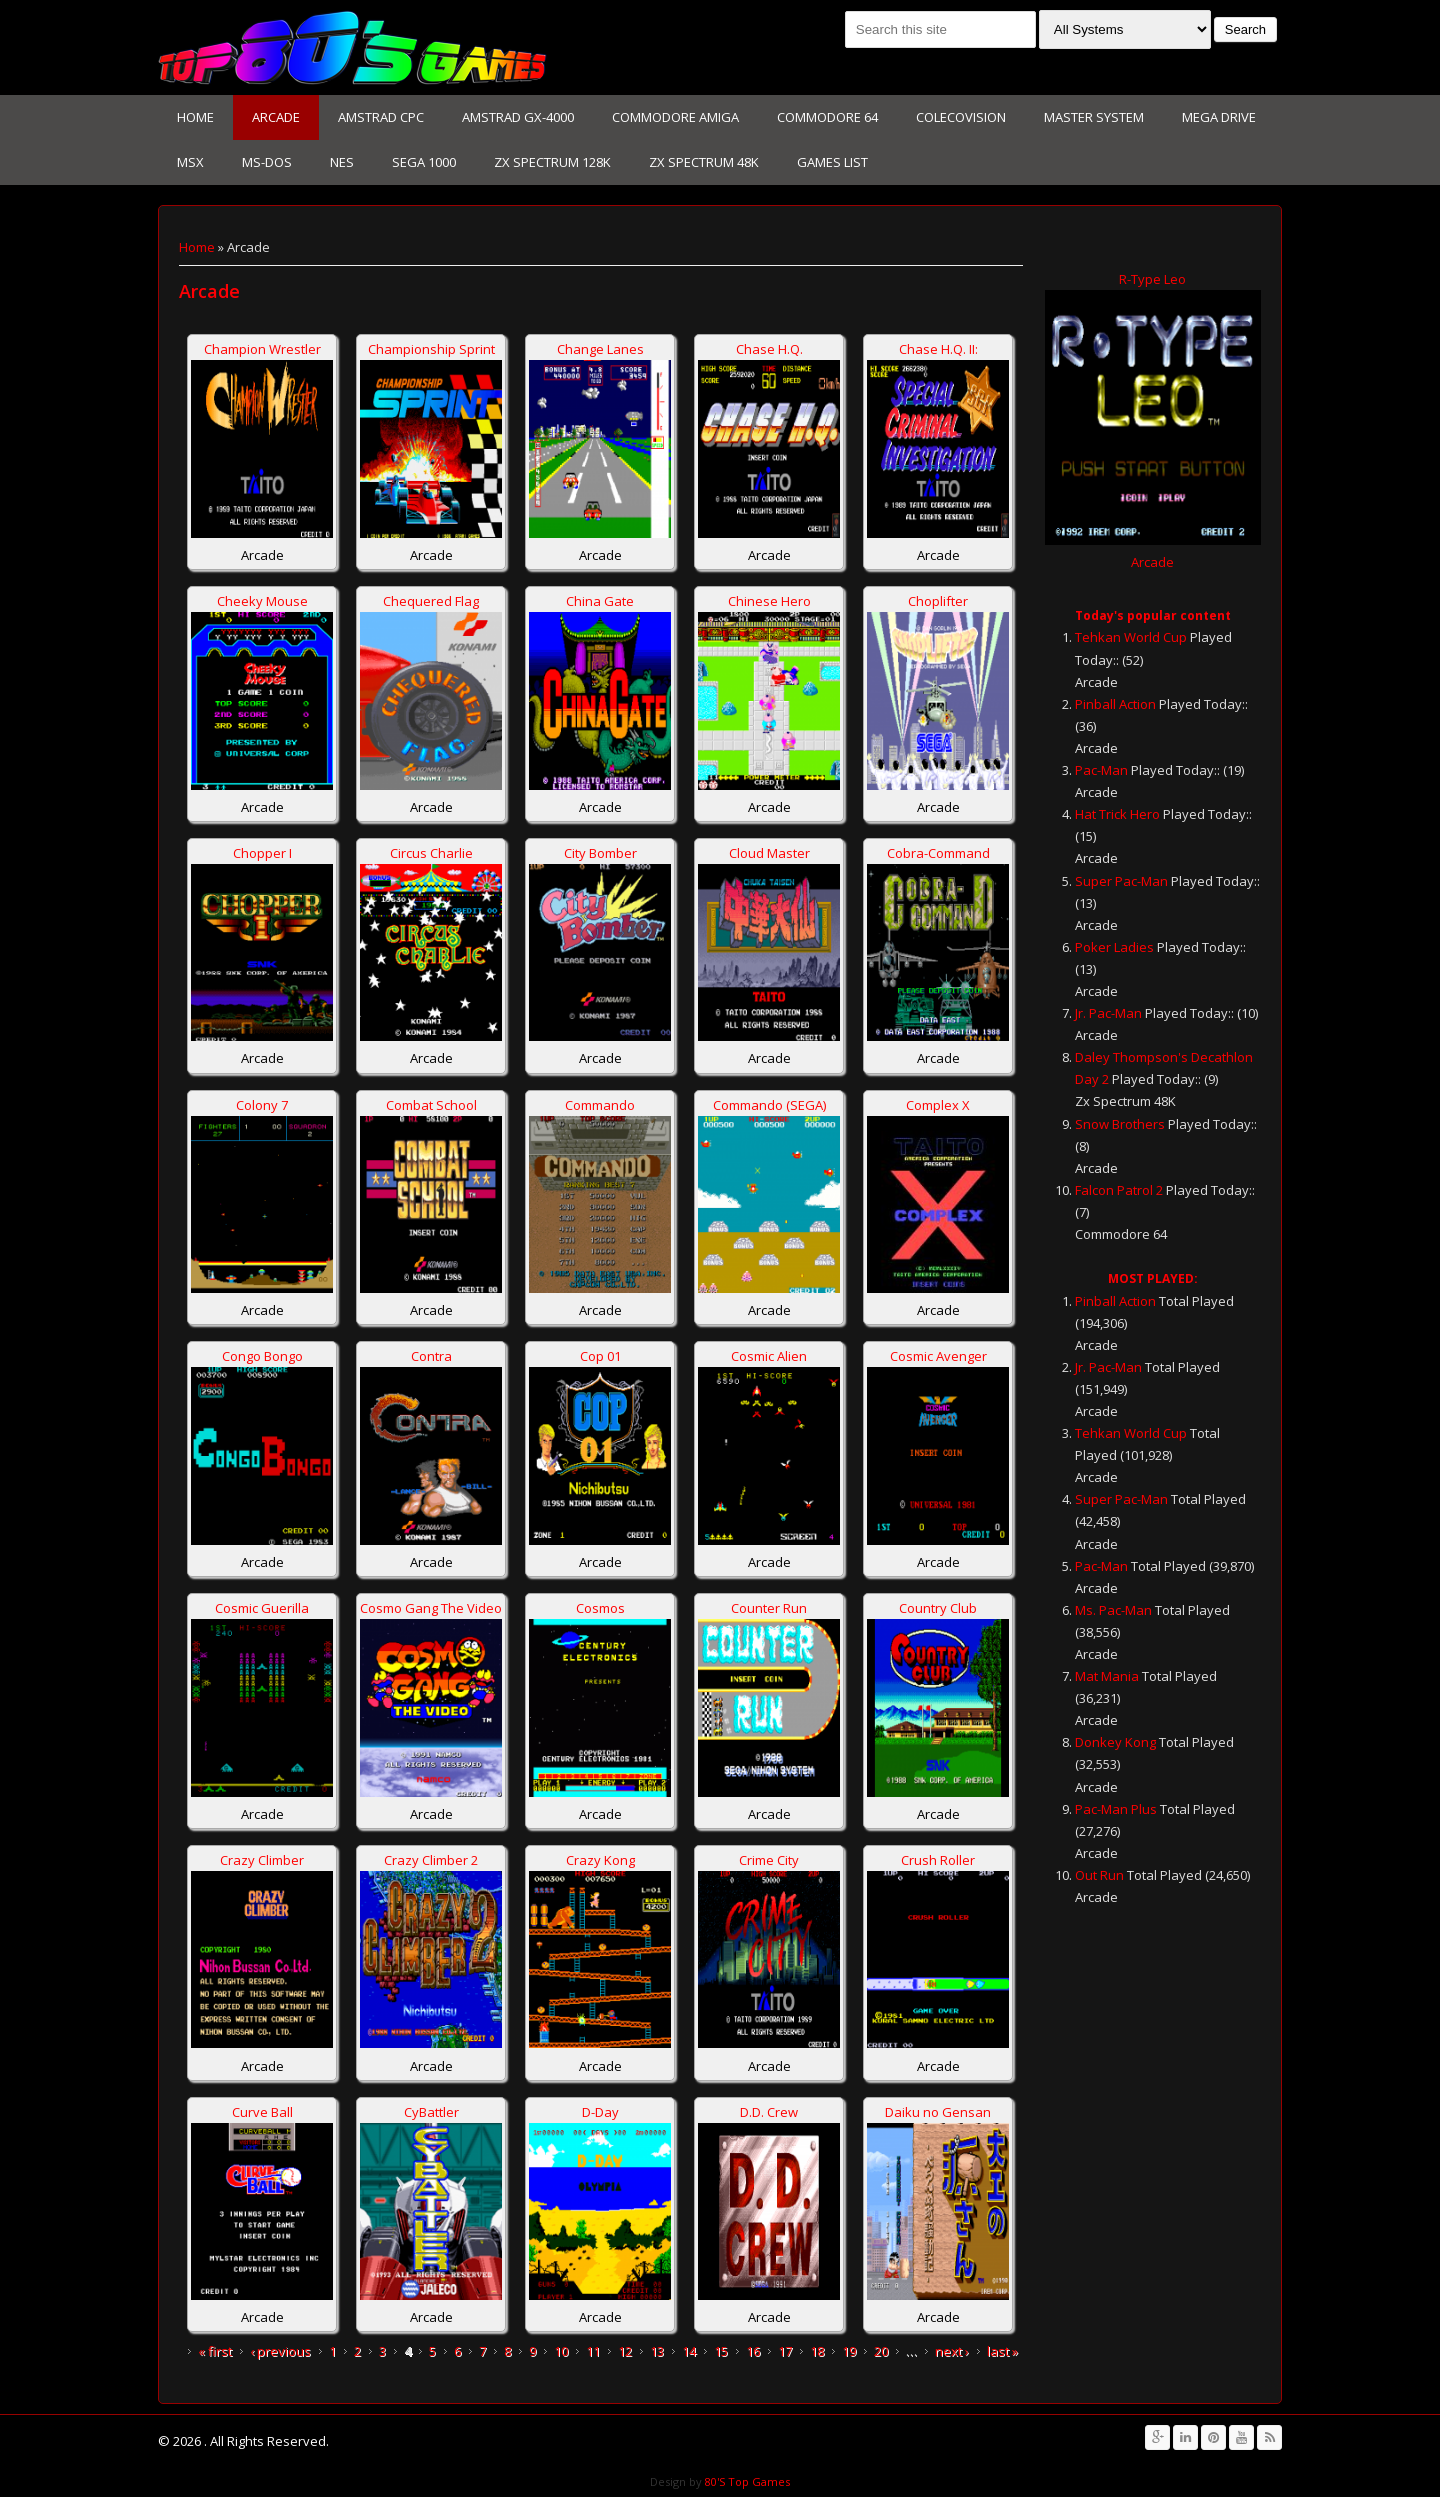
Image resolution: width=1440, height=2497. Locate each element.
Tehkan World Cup (1131, 637)
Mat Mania (1107, 1676)
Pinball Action (1115, 704)
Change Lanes (600, 349)
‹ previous (280, 2351)
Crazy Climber (262, 1860)
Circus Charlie (431, 853)
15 (721, 2351)
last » (1002, 2351)
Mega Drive (1219, 117)
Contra (431, 1356)
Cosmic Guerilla (262, 1608)
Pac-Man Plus (1116, 1809)
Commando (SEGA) (769, 1105)
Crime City (769, 1860)
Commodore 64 (827, 117)
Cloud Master (769, 853)
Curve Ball (262, 2112)
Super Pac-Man (1121, 881)
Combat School (431, 1105)
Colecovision (961, 117)
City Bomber (600, 853)
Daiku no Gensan (938, 2112)
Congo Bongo (262, 1356)
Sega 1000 (424, 162)
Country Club (938, 1608)
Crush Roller (938, 1860)
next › (952, 2351)
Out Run (1099, 1875)
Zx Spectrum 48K (704, 162)
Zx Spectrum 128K (552, 162)
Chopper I (262, 853)
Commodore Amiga (675, 117)
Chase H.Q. (769, 349)
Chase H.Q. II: (938, 349)
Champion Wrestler (262, 349)
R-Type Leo (1152, 279)
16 (753, 2351)
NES (342, 162)
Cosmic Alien (769, 1356)
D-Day (600, 2112)
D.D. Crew (769, 2112)
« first (215, 2351)
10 (561, 2351)
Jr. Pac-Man (1108, 1013)
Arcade (276, 117)
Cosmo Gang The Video (431, 1608)
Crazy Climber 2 (431, 1860)
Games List (832, 162)
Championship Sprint (431, 349)
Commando (600, 1105)
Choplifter (938, 601)
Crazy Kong (600, 1860)
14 (689, 2351)
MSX (190, 162)
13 (657, 2351)
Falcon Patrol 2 (1119, 1190)
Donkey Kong (1115, 1742)
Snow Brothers (1120, 1124)
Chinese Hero (769, 601)
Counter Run (769, 1608)
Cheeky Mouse (262, 601)
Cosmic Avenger (938, 1356)
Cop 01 (600, 1356)
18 (817, 2351)
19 (849, 2351)
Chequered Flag (431, 601)
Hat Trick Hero (1117, 814)
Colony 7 (262, 1105)
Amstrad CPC (381, 117)
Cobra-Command (938, 853)
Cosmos (600, 1608)
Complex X (938, 1105)
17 (785, 2351)
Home (195, 117)
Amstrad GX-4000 (518, 117)
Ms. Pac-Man (1113, 1610)
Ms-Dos (267, 162)
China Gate (600, 601)
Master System (1094, 117)
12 (625, 2351)
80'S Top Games (746, 2481)
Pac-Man (1101, 770)
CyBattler (431, 2112)
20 (881, 2351)
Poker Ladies (1114, 947)
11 (593, 2351)
